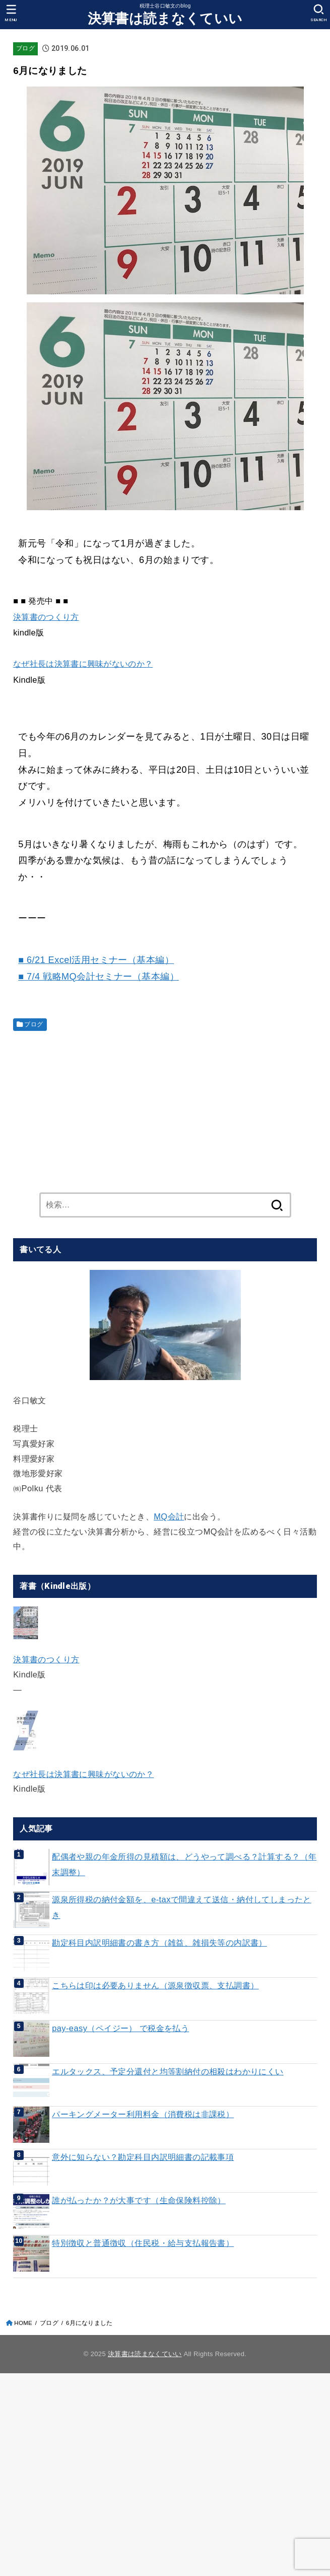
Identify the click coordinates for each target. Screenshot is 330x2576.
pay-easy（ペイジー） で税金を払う (120, 2028)
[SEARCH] (318, 13)
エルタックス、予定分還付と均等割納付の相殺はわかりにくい (168, 2071)
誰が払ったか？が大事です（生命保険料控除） (139, 2200)
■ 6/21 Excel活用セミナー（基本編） (96, 960)
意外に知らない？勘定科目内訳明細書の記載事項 (143, 2156)
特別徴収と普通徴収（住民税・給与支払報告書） (143, 2242)
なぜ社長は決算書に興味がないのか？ (83, 663)
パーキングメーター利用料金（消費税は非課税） (143, 2114)
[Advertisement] (165, 1109)
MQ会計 (169, 1516)
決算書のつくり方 (46, 616)
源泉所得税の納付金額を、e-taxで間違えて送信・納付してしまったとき (181, 1907)
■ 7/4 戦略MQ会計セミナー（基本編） (98, 977)
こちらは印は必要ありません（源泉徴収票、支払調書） (155, 1985)
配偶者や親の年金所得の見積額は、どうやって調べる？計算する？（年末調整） (184, 1864)
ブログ (25, 48)
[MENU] (11, 13)
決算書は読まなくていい (165, 18)
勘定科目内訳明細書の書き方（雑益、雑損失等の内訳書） (159, 1942)
